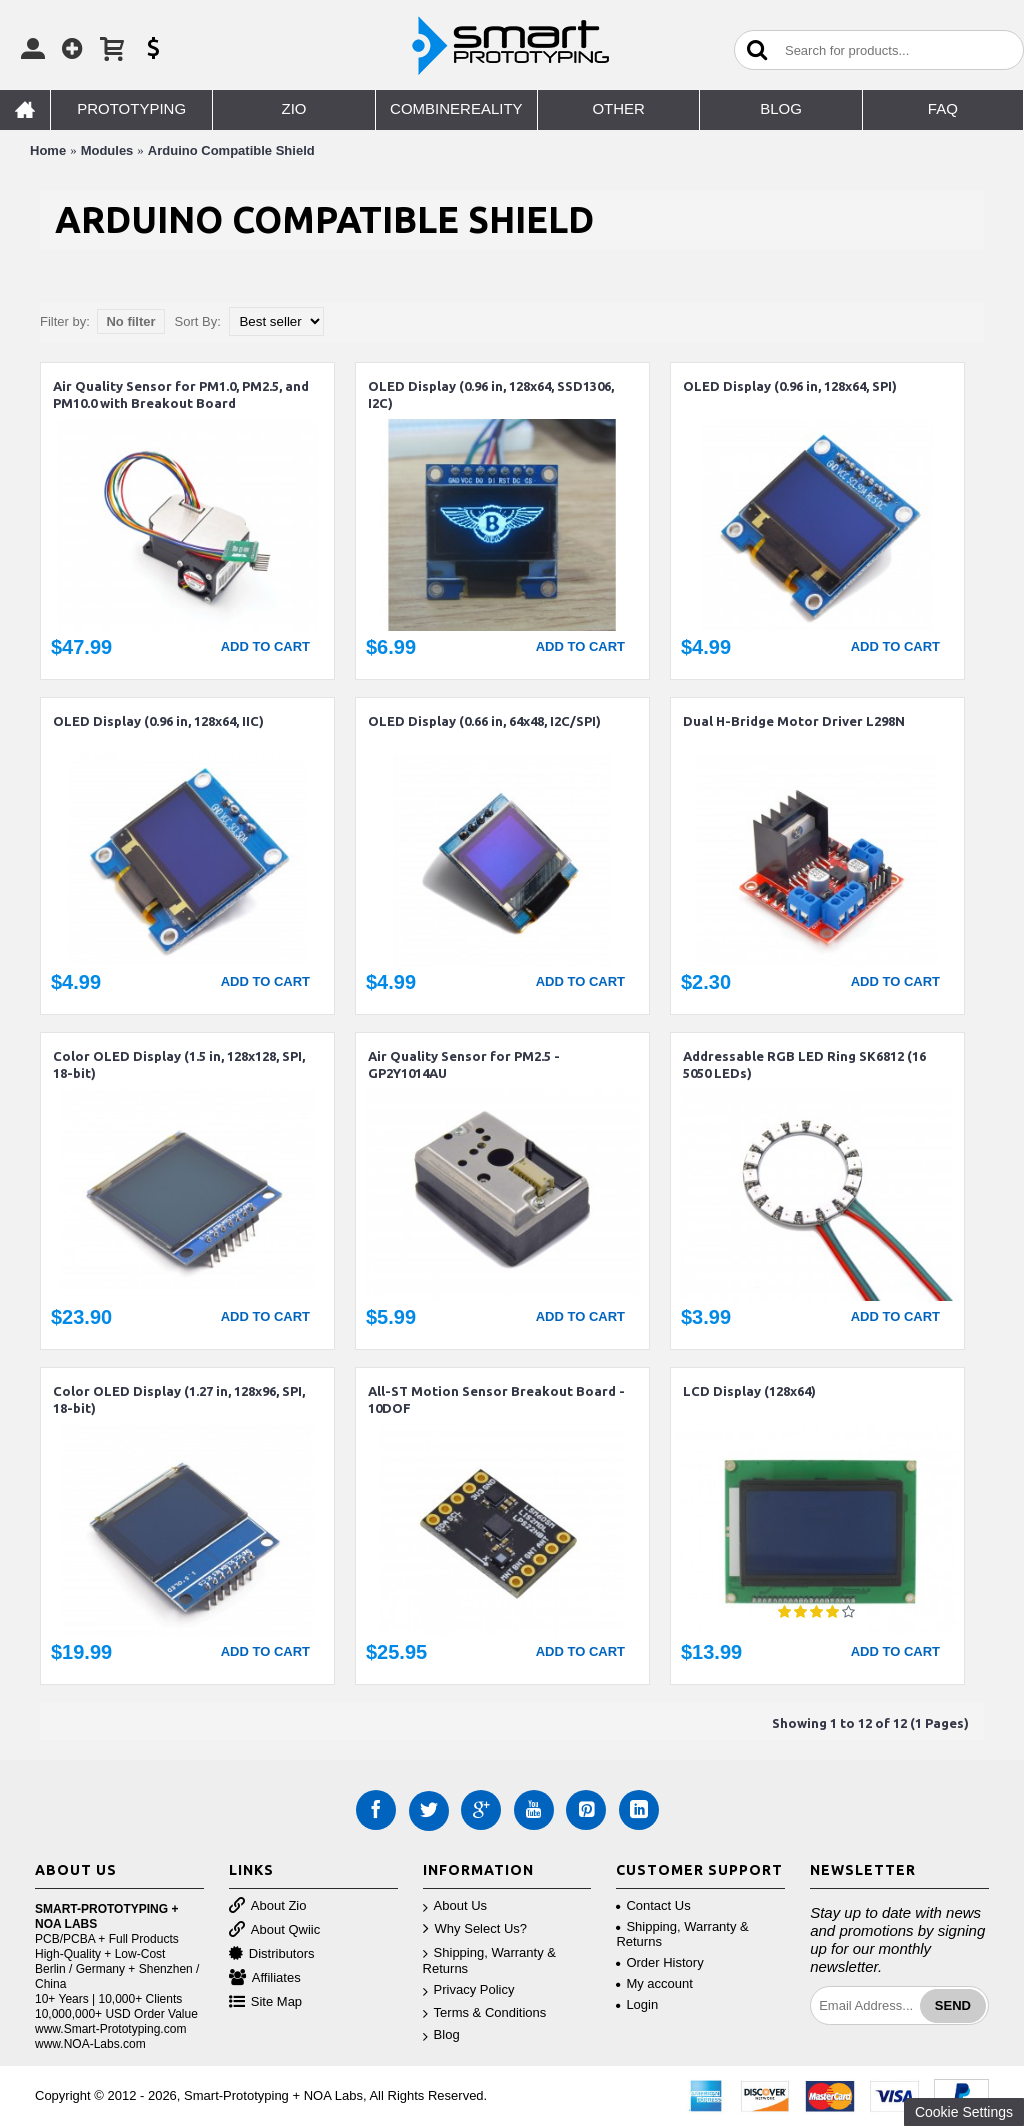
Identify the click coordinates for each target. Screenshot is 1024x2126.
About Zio (268, 1906)
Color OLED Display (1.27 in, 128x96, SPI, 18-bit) (179, 1399)
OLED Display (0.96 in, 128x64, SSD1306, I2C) (491, 394)
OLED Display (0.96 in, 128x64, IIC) (158, 721)
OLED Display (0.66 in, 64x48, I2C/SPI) (484, 721)
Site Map (265, 2002)
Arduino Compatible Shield (231, 150)
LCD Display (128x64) (749, 1391)
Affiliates (265, 1978)
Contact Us (653, 1905)
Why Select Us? (475, 1929)
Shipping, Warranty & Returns (489, 1961)
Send (953, 2005)
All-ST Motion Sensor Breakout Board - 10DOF (496, 1399)
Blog (441, 2035)
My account (654, 1983)
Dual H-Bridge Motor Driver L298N (794, 721)
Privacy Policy (469, 1990)
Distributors (272, 1954)
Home (48, 150)
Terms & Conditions (485, 2013)
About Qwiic (274, 1930)
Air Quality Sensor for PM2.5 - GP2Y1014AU (464, 1064)
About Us (455, 1906)
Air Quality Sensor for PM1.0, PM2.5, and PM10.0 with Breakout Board (181, 394)
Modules (107, 150)
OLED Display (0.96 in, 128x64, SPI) (790, 386)
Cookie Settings (964, 2112)
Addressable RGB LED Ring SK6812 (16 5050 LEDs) (804, 1064)
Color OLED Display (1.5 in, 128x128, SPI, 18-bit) (179, 1064)
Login (637, 2004)
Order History (659, 1962)
